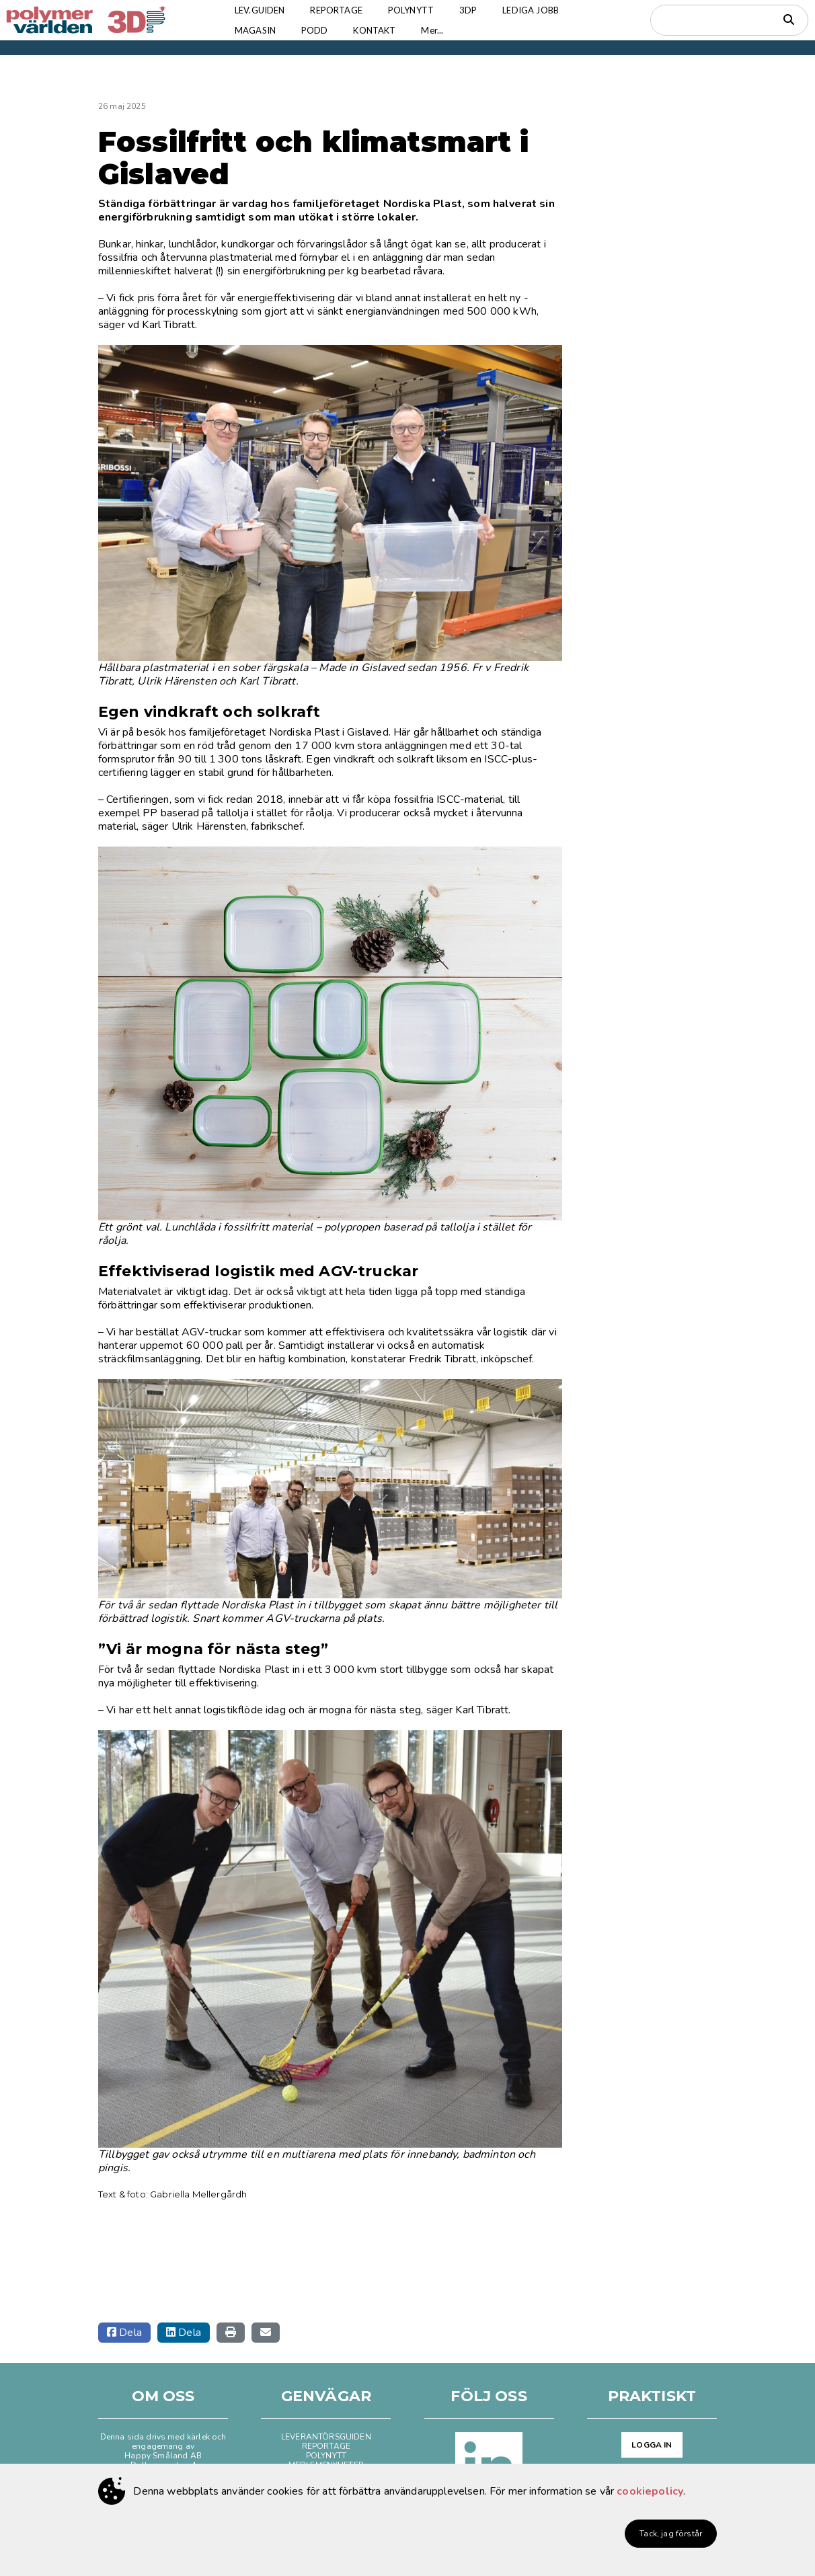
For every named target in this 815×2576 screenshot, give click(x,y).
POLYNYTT (417, 10)
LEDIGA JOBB (542, 10)
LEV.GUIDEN (262, 10)
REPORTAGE (340, 10)
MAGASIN (257, 30)
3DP (477, 10)
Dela (124, 2332)
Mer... (441, 30)
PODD (318, 30)
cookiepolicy (650, 2491)
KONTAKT (381, 30)
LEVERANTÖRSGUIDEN (326, 2436)
